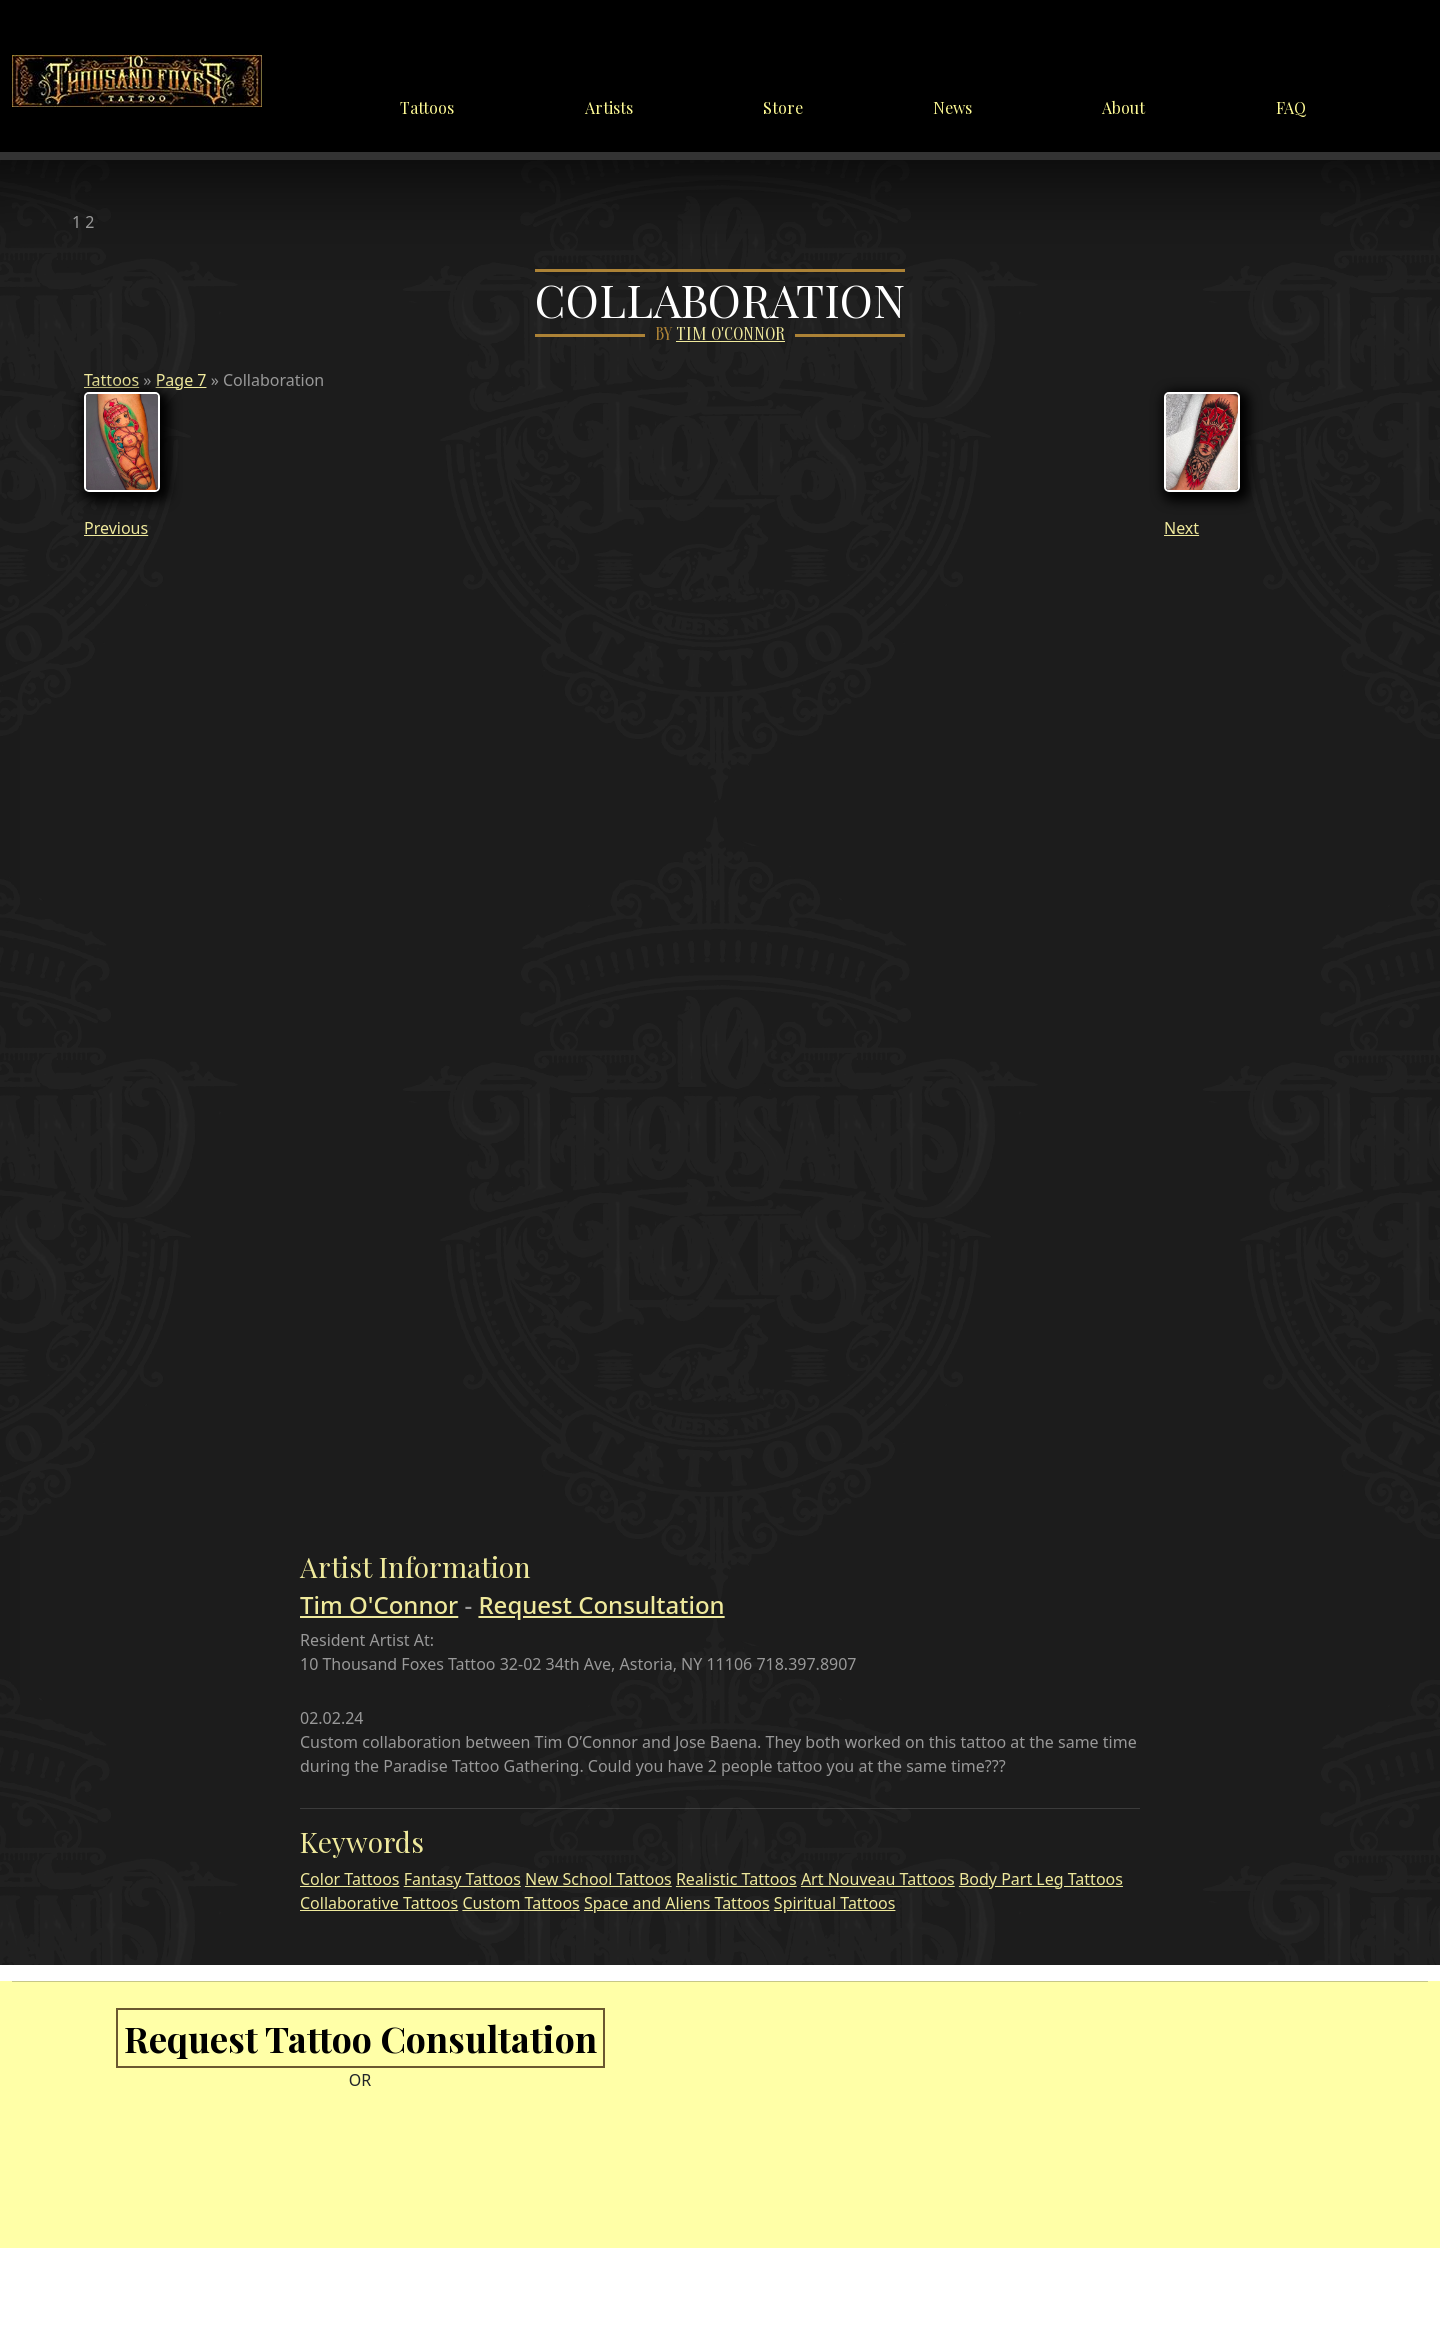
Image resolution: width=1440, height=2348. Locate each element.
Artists (609, 107)
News (952, 107)
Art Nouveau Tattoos (878, 1879)
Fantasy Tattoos (462, 1879)
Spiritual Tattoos (835, 1903)
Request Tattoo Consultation (360, 2038)
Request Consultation (601, 1604)
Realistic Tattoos (736, 1879)
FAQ (1291, 107)
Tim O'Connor (730, 334)
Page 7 (181, 380)
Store (783, 107)
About (1123, 107)
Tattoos (427, 107)
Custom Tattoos (520, 1903)
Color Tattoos (350, 1879)
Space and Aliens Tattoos (677, 1903)
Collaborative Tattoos (379, 1903)
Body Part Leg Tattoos (1041, 1879)
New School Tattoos (598, 1879)
